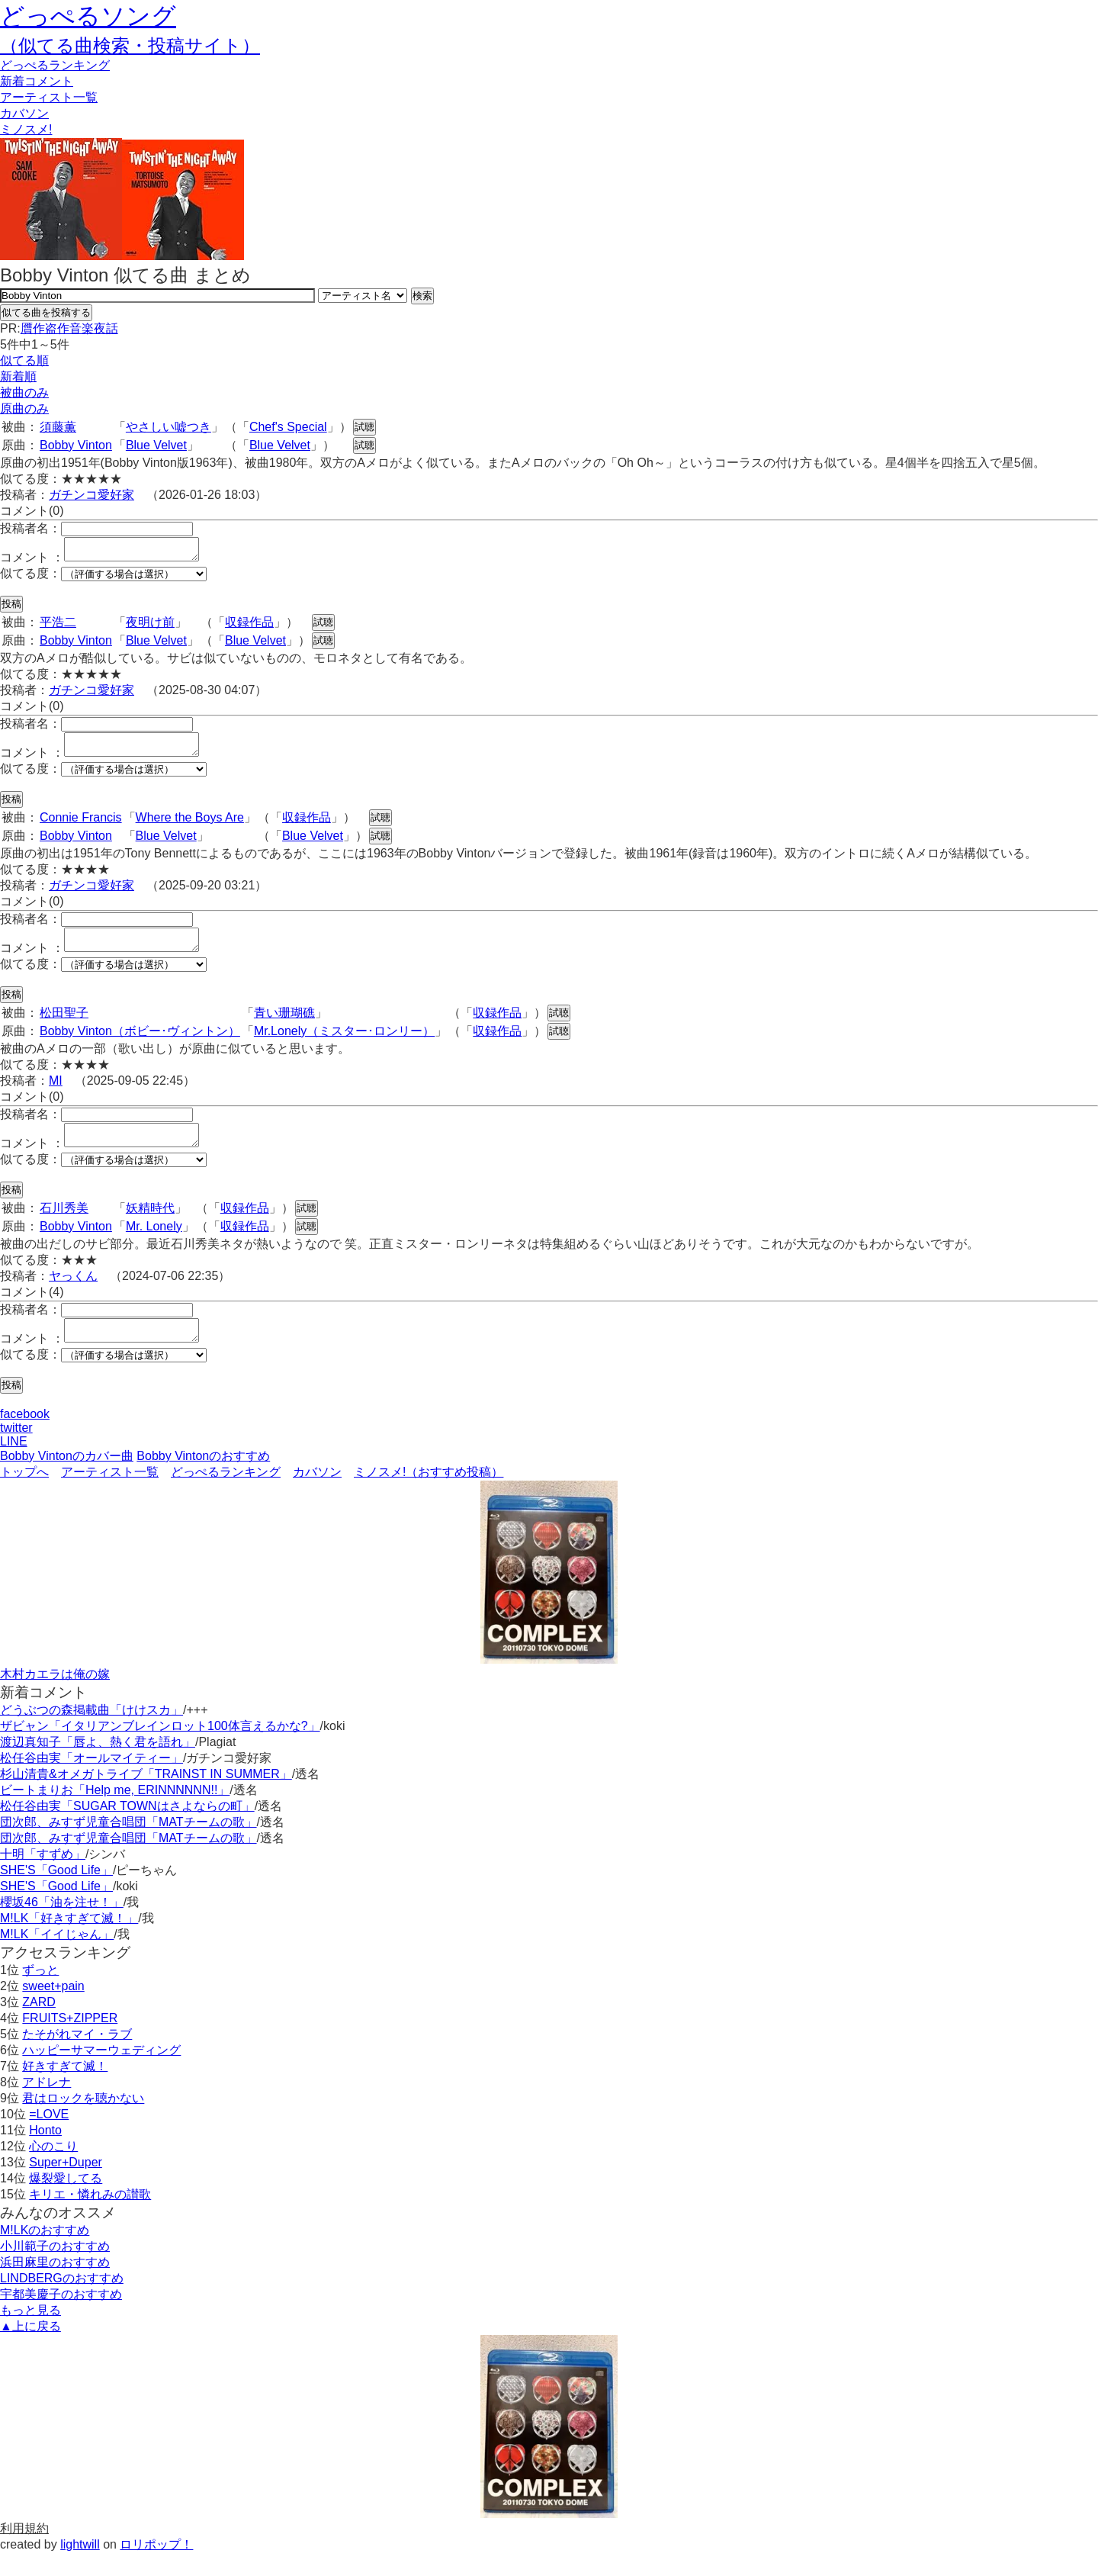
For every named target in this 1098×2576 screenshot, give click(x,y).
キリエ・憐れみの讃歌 (90, 2217)
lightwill (80, 2567)
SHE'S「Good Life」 (56, 1892)
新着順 (18, 376)
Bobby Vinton (76, 445)
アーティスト (49, 97)
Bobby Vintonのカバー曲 (66, 1478)
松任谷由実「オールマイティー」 (91, 1780)
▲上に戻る (30, 2349)
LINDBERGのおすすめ (62, 2301)
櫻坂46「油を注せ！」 (62, 1924)
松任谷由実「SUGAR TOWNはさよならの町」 (127, 1828)
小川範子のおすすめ (55, 2268)
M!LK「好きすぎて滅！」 (69, 1940)
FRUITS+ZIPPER (69, 2040)
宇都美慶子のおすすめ (61, 2317)
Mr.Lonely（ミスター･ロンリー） (344, 1044)
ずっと (40, 1992)
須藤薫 (58, 426)
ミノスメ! (26, 129)
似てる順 (24, 360)
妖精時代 (150, 1226)
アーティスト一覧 (110, 1494)
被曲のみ (24, 392)
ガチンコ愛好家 (91, 494)
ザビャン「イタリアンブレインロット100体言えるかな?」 (160, 1748)
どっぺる (55, 65)
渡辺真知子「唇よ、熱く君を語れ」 (97, 1764)
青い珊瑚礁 (284, 1026)
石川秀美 (64, 1226)
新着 (36, 81)
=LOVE (49, 2137)
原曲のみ (24, 408)
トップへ (24, 1494)
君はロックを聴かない (83, 2121)
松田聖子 (64, 1026)
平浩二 (58, 626)
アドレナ (46, 2104)
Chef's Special (288, 426)
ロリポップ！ (156, 2567)
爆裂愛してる (65, 2201)
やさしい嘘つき (168, 426)
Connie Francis (81, 826)
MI (56, 1094)
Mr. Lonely (154, 1244)
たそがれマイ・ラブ (77, 2056)
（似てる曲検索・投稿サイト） (130, 45)
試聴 (364, 427)
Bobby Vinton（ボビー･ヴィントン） (140, 1044)
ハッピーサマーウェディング (101, 2072)
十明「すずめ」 (42, 1876)
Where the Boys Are (190, 826)
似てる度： (30, 577)
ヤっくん (73, 1294)
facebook (25, 1436)
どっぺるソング (88, 16)
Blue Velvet (156, 445)
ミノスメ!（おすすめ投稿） (428, 1494)
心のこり (53, 2169)
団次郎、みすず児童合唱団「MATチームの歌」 (128, 1844)
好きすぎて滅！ (65, 2088)
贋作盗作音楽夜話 (69, 328)
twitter (16, 1450)
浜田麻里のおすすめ (55, 2285)
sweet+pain (53, 2008)
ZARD (39, 2024)
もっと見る (30, 2333)
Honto (45, 2153)
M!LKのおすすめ (44, 2252)
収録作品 (249, 626)
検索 (422, 295)
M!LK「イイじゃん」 (57, 1956)
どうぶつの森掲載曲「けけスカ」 (91, 1732)
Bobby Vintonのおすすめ (203, 1478)
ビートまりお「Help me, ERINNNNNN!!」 (115, 1812)
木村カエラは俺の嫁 (55, 1696)
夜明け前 (150, 626)
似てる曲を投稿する (46, 312)
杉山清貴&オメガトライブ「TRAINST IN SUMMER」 (146, 1796)
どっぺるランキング (226, 1494)
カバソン (24, 113)
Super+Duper (65, 2185)
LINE (13, 1464)
